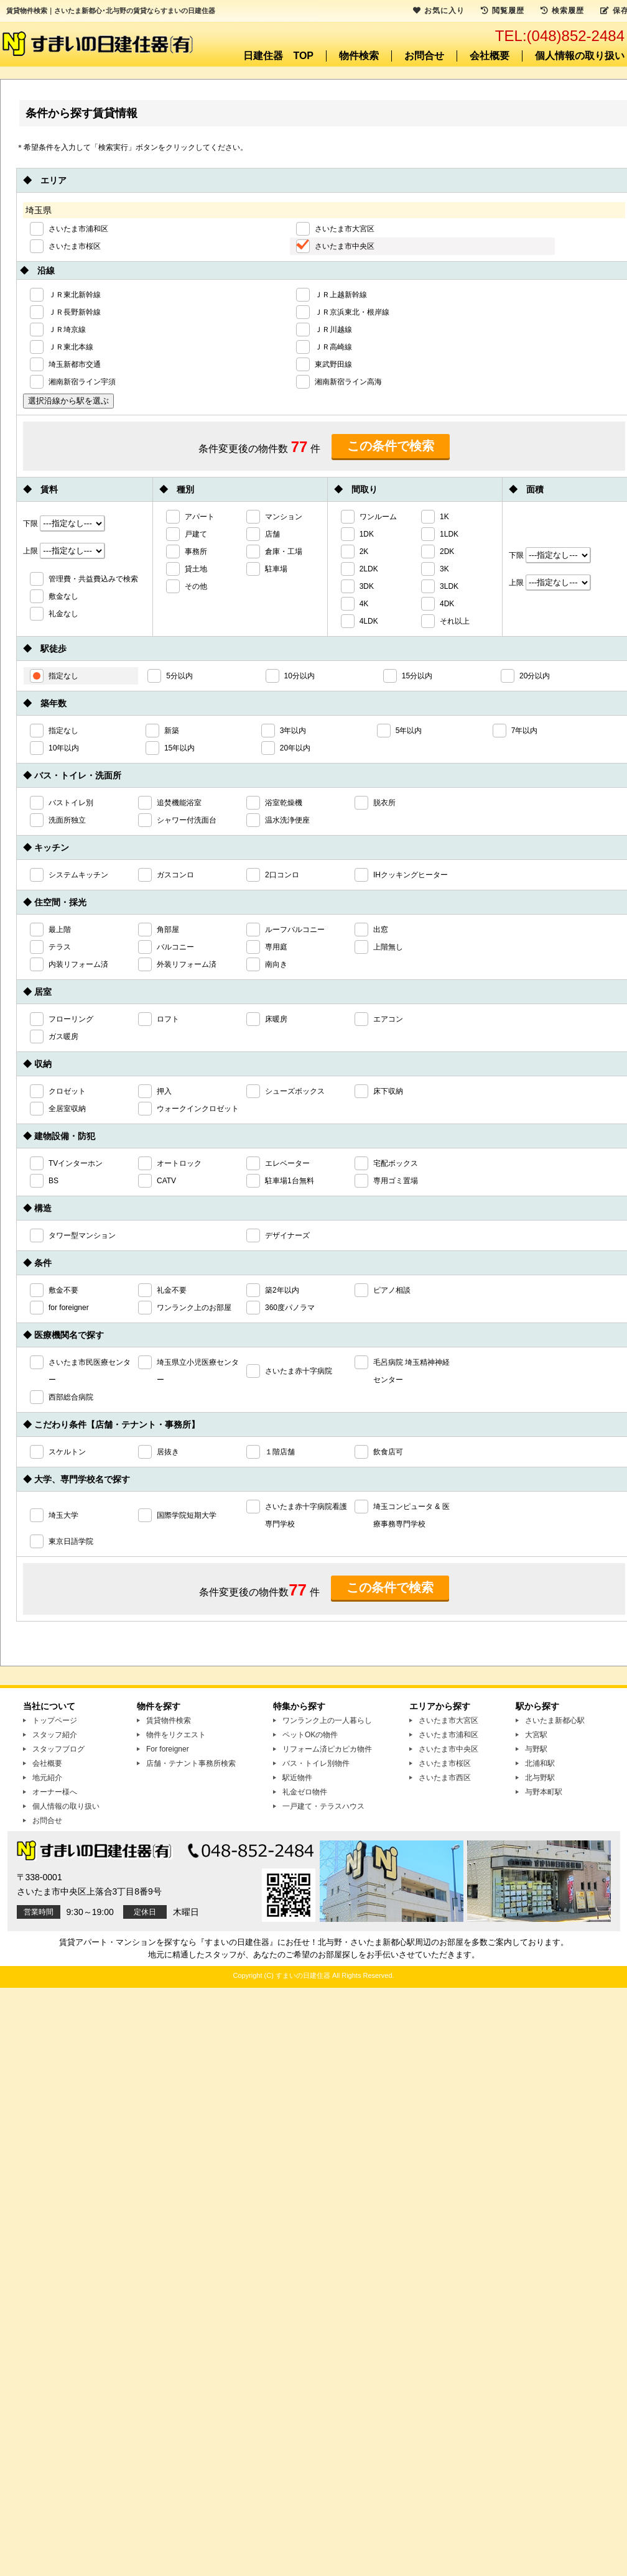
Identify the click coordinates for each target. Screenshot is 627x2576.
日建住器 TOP (278, 55)
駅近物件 (297, 1777)
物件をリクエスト (176, 1734)
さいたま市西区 (445, 1777)
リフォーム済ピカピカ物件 (327, 1749)
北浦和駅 (540, 1763)
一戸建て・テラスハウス (323, 1806)
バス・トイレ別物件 (316, 1763)
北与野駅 (540, 1777)
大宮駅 (536, 1734)
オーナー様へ (54, 1792)
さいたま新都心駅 (555, 1720)
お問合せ (424, 55)
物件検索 (359, 55)
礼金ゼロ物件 (304, 1792)
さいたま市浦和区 (448, 1734)
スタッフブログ (58, 1749)
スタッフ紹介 (54, 1734)
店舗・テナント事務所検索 (191, 1763)
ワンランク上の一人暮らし (327, 1720)
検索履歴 (562, 10)
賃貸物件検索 (168, 1720)
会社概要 (489, 55)
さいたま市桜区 (445, 1763)
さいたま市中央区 (448, 1749)
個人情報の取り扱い (580, 55)
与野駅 (536, 1749)
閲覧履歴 (502, 10)
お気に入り (439, 10)
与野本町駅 (543, 1792)
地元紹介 (47, 1777)
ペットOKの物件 (310, 1734)
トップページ (54, 1720)
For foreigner (167, 1749)
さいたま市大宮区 (448, 1720)
